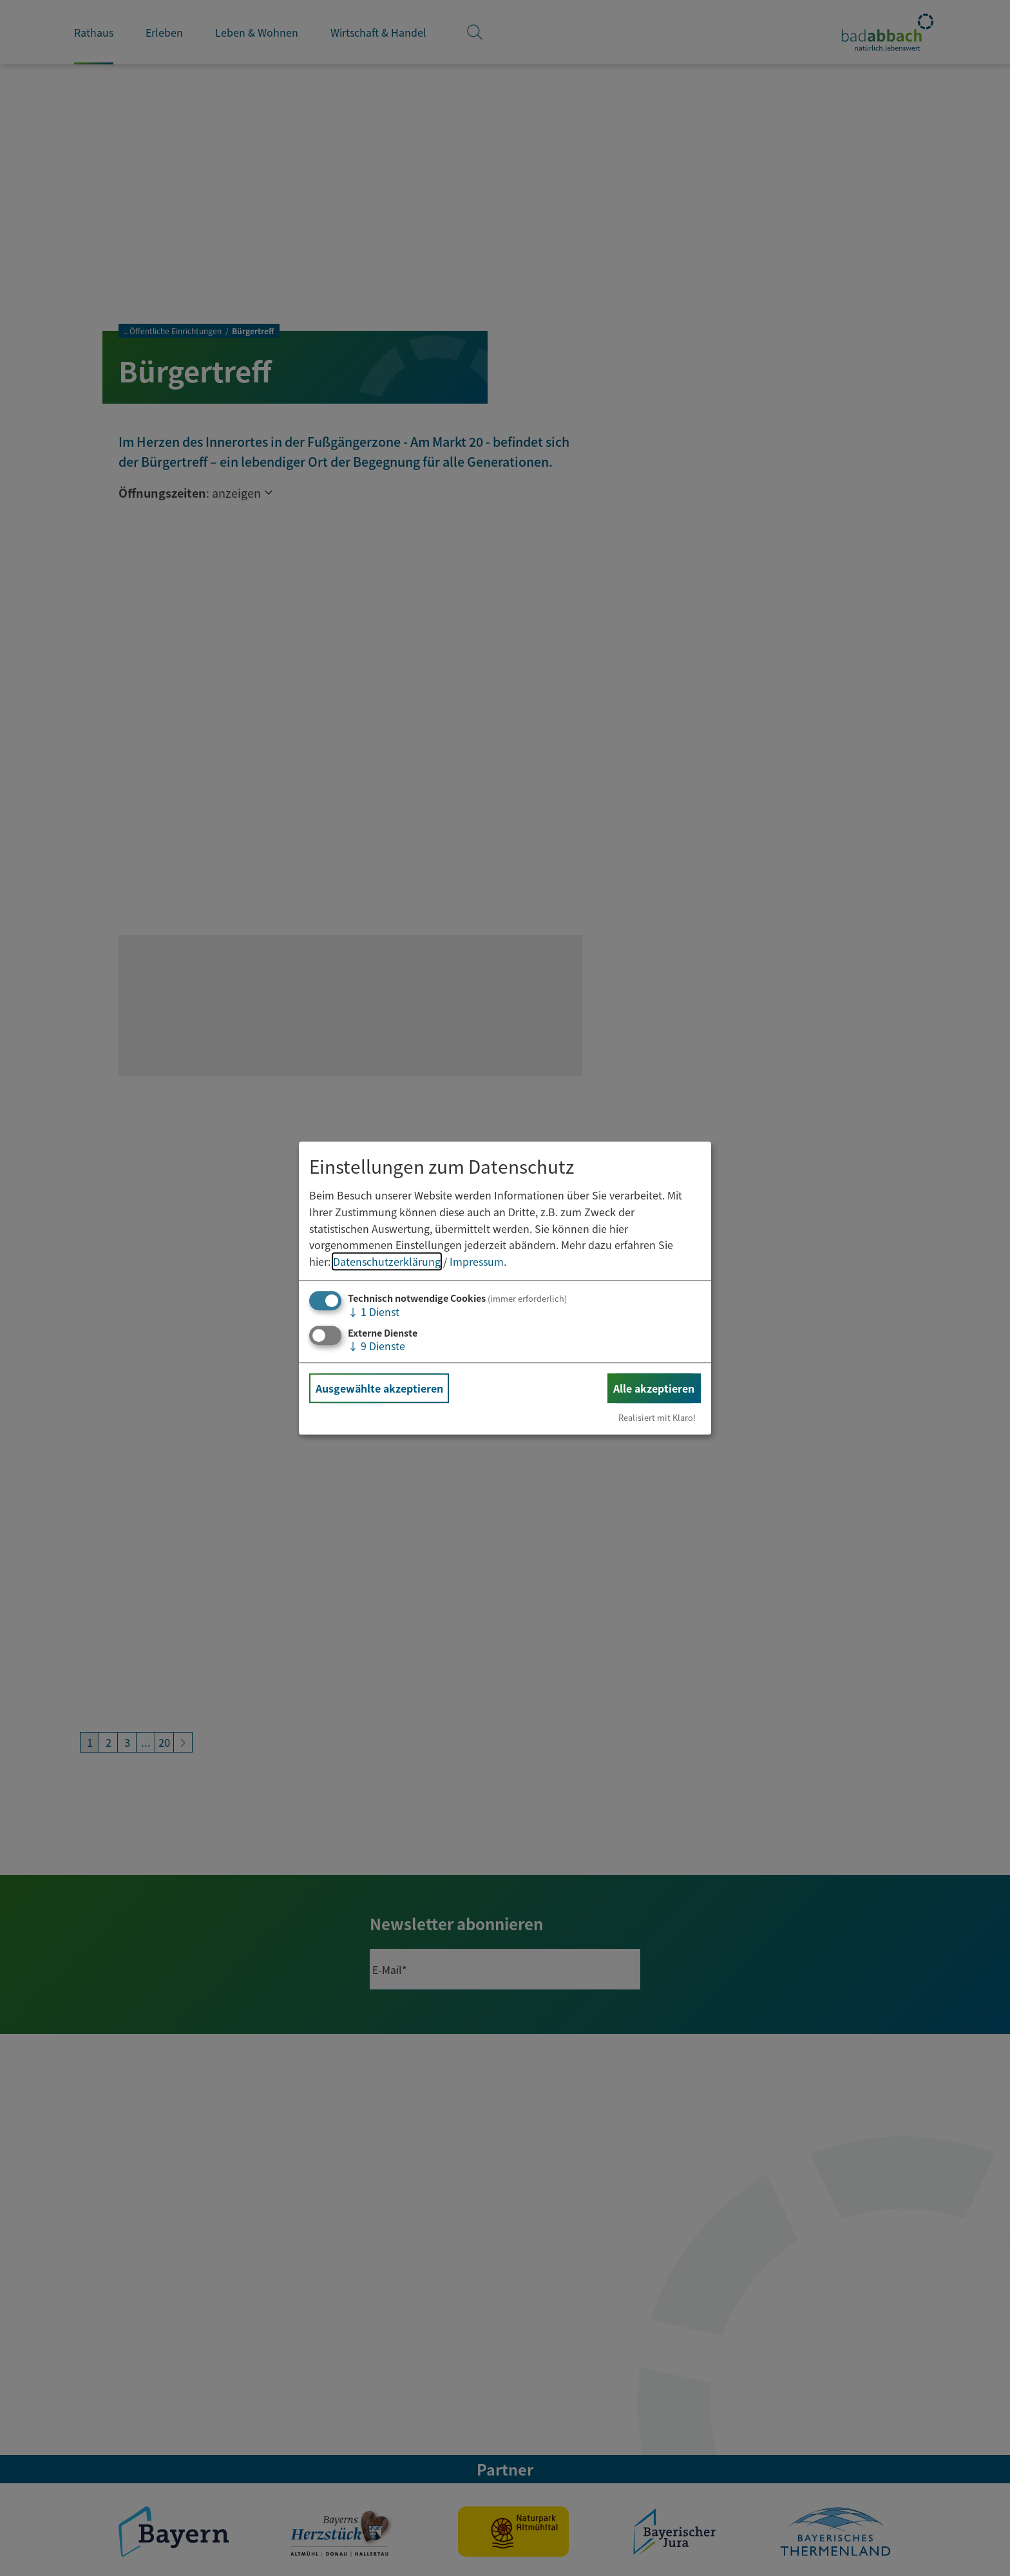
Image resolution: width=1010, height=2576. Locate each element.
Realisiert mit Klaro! (657, 1417)
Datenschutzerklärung (387, 1261)
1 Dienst (373, 1312)
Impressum (477, 1261)
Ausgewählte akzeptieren (379, 1388)
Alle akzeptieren (653, 1388)
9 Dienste (376, 1345)
